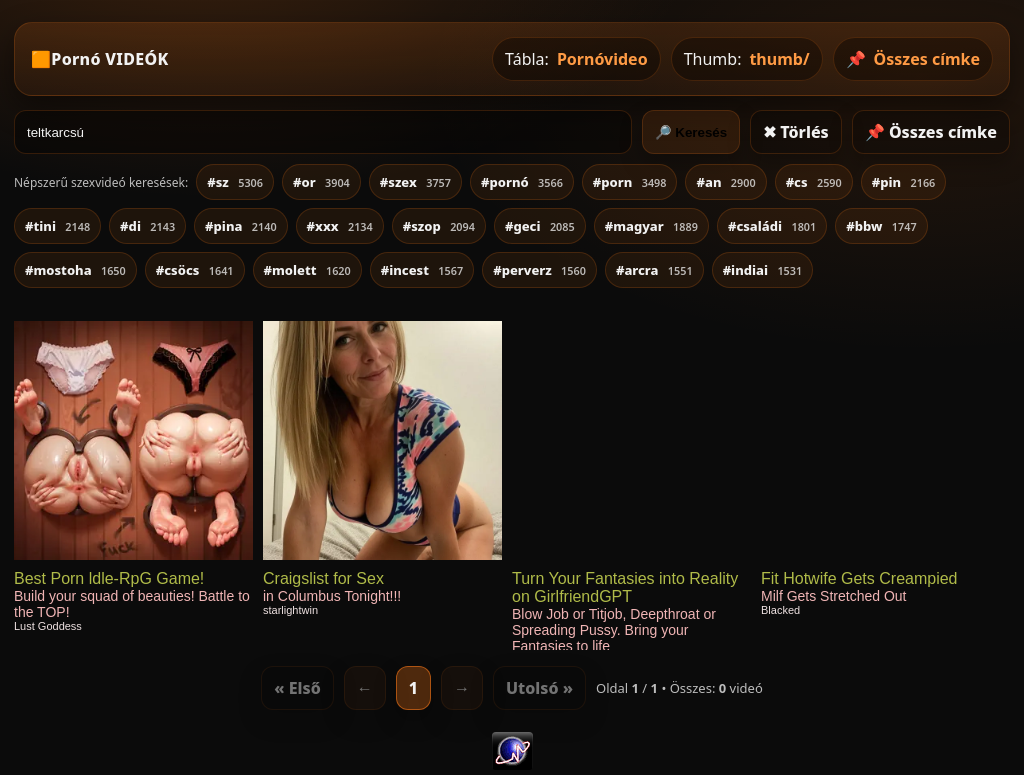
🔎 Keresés (691, 132)
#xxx (340, 226)
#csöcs (195, 270)
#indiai (763, 270)
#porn (630, 182)
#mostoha (75, 270)
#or (321, 182)
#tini (57, 226)
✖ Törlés (796, 132)
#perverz (539, 270)
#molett (307, 270)
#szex (415, 182)
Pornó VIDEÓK (109, 59)
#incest (422, 270)
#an (725, 182)
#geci (540, 226)
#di (147, 226)
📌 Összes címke (931, 132)
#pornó (522, 182)
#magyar (651, 226)
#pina (240, 226)
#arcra (654, 270)
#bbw (881, 226)
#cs (814, 182)
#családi (772, 226)
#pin (904, 182)
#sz (235, 182)
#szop (439, 226)
